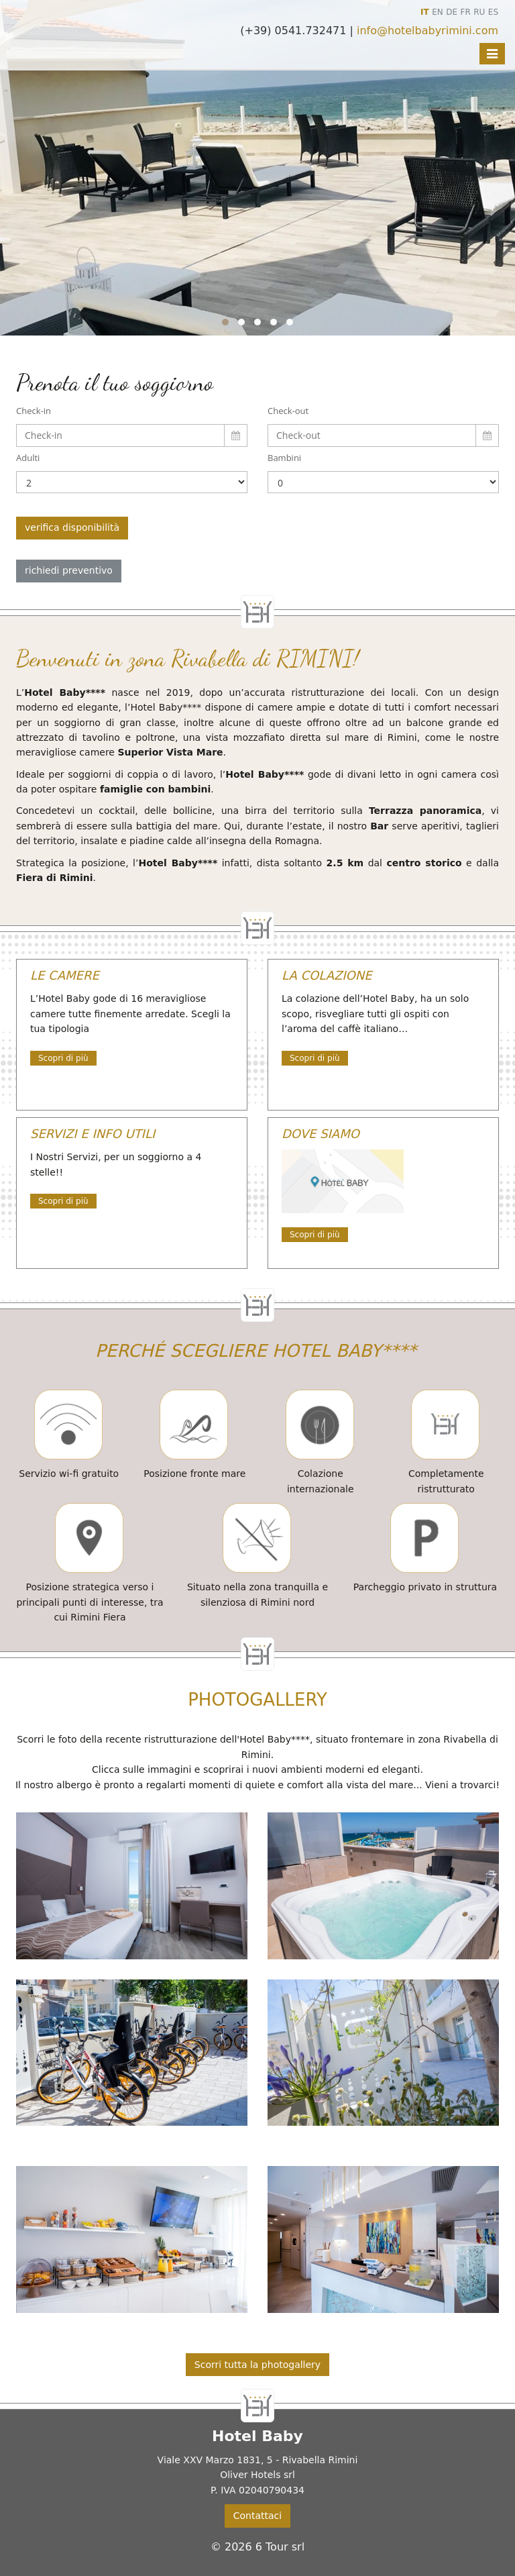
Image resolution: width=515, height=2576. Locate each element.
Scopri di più (63, 1058)
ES (493, 12)
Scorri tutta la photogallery (257, 2364)
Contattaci (257, 2515)
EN (437, 12)
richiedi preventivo (69, 570)
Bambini (284, 458)
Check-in (33, 411)
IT (424, 12)
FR (466, 12)
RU (479, 12)
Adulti (28, 458)
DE (451, 12)
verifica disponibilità (72, 527)
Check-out (288, 411)
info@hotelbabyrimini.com (427, 30)
